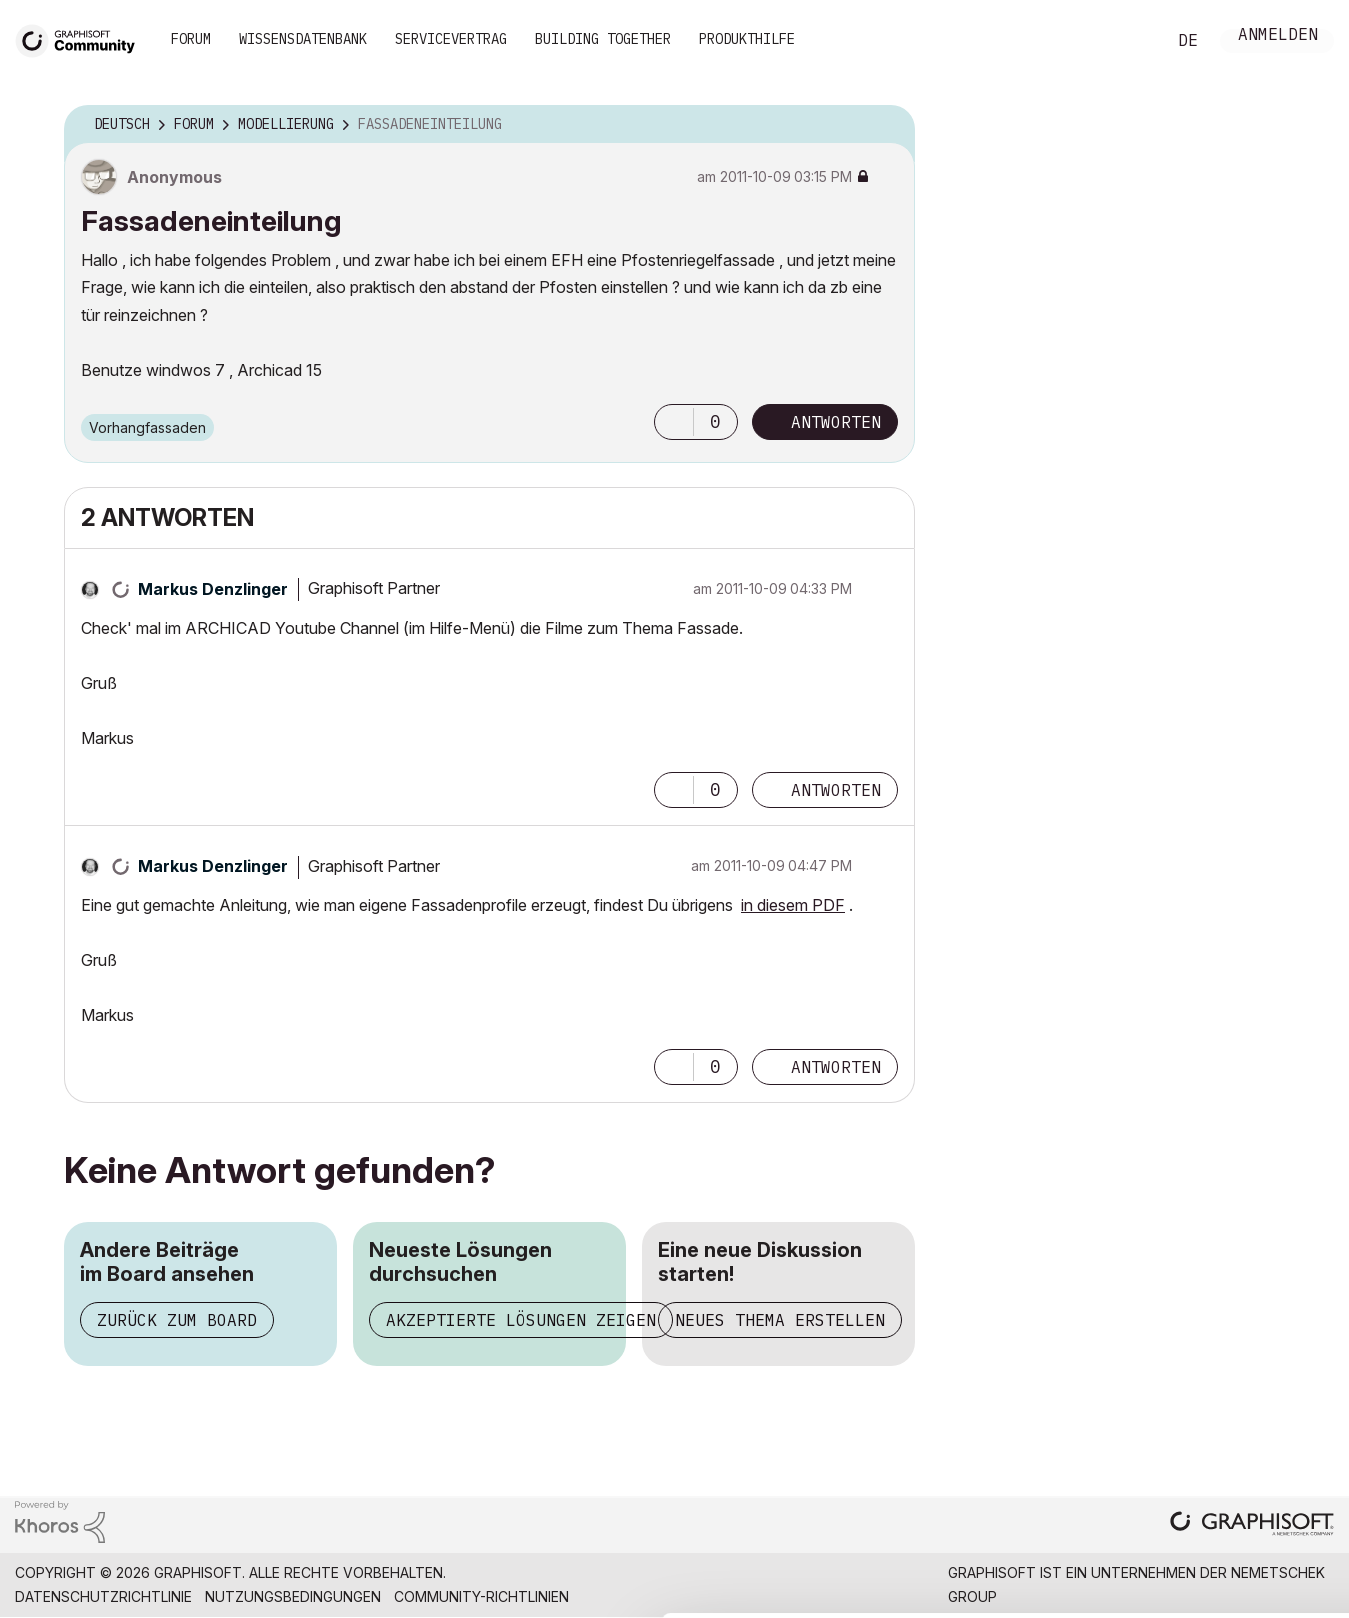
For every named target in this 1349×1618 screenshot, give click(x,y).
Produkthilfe (747, 39)
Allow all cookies (1233, 1388)
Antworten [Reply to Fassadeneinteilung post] (836, 422)
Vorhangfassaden (147, 427)
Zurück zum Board (177, 1320)
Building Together (603, 39)
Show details (792, 1592)
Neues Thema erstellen (780, 1320)
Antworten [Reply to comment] (836, 790)
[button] (674, 422)
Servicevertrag (451, 39)
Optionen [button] (887, 125)
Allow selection (1233, 1437)
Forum (191, 39)
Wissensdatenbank (303, 39)
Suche (1128, 41)
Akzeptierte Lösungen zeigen (521, 1320)
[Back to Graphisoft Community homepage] (82, 38)
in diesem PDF (793, 905)
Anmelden (1278, 36)
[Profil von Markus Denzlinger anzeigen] (213, 589)
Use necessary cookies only (1233, 1498)
